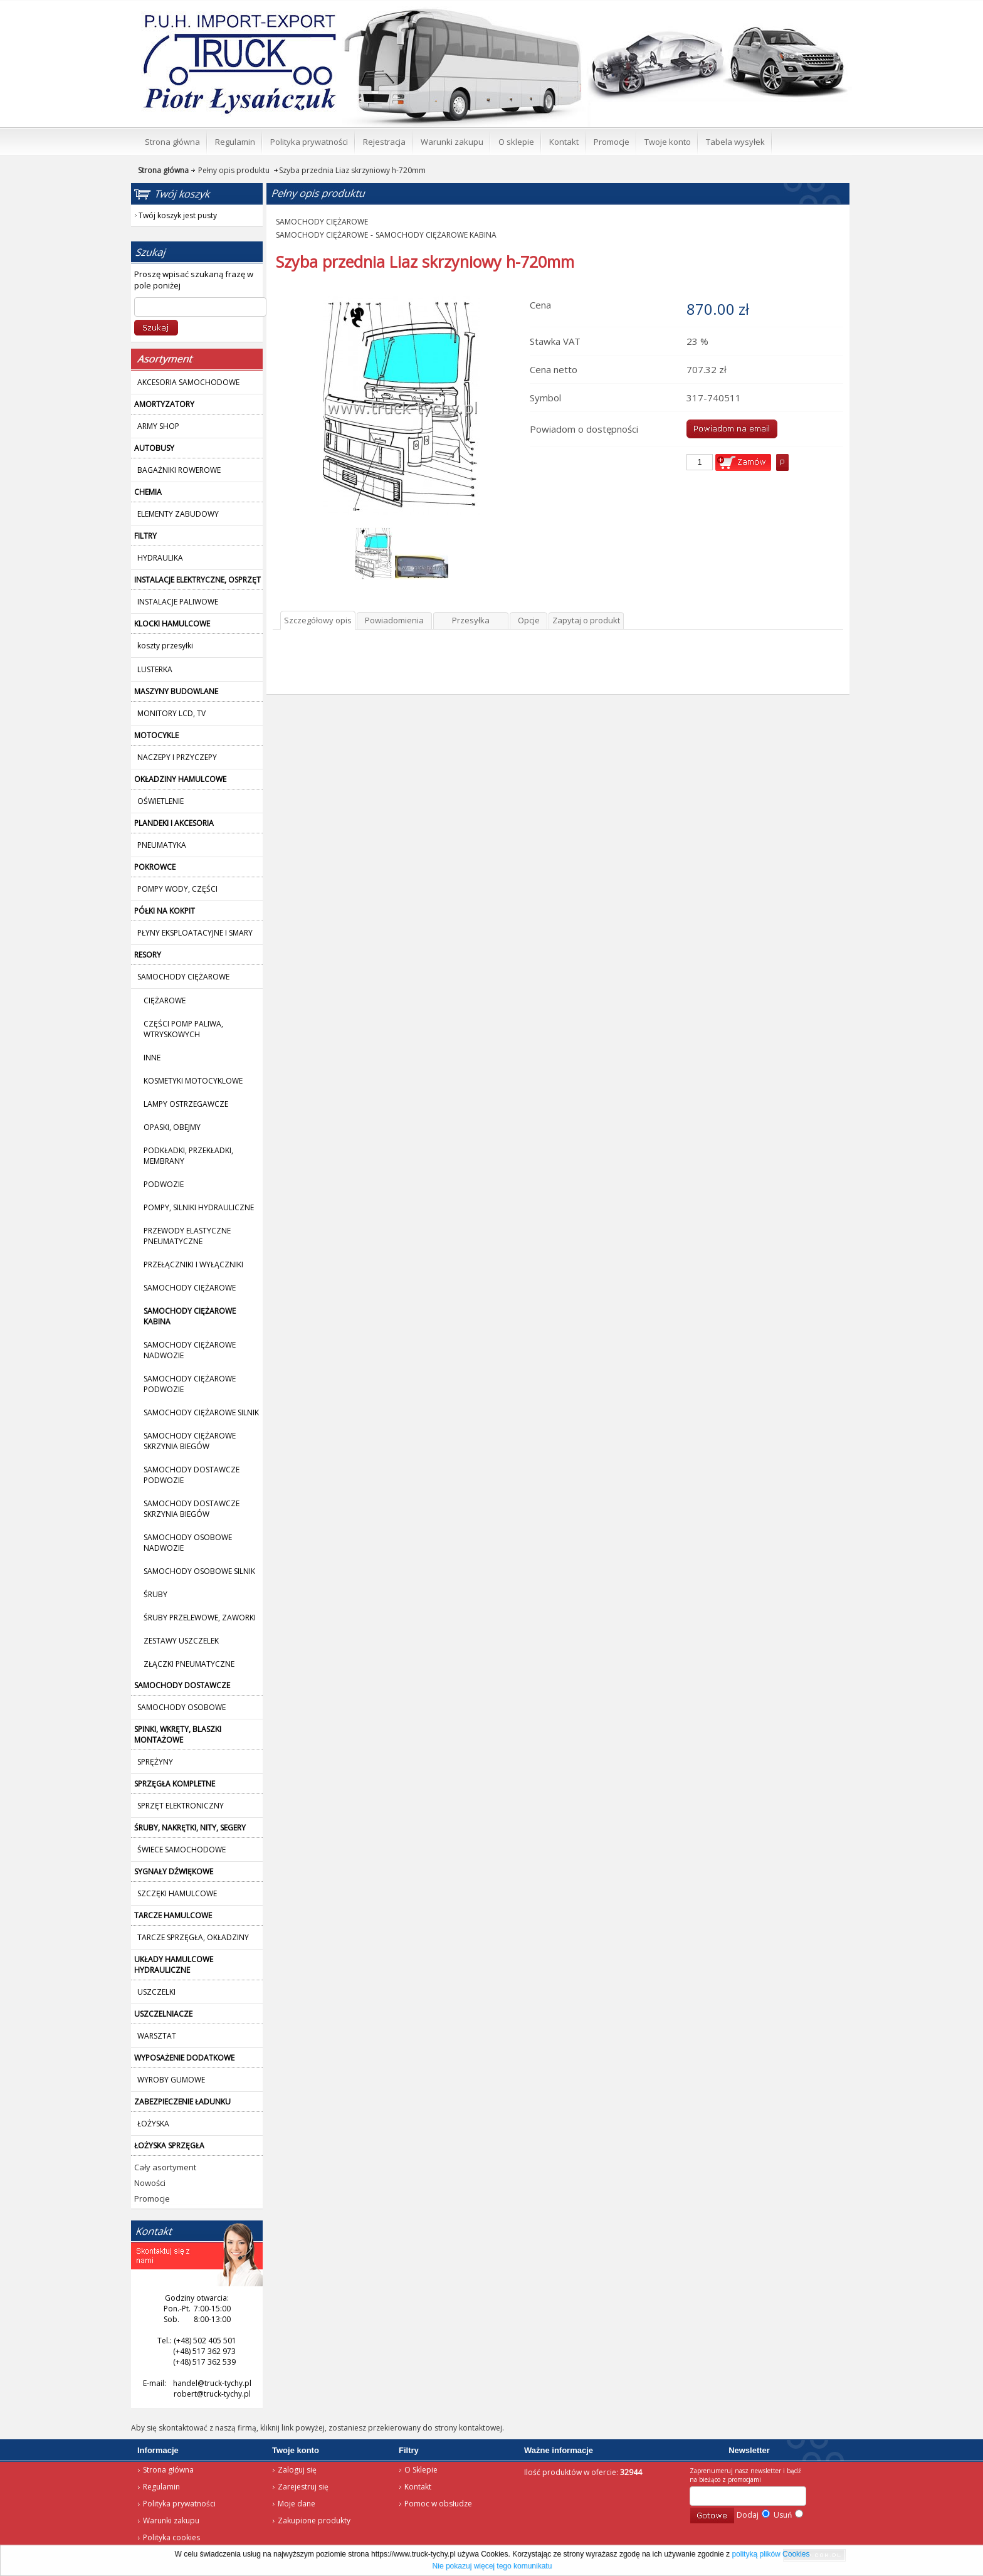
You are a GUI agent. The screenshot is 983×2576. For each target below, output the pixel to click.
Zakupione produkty (314, 2520)
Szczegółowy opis (318, 620)
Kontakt (417, 2486)
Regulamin (161, 2486)
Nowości (150, 2182)
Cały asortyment (165, 2167)
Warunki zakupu (171, 2520)
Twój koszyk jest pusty (750, 10)
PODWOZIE (164, 1184)
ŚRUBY (155, 1594)
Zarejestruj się (303, 2486)
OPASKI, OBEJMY (172, 1127)
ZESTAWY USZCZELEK (181, 1640)
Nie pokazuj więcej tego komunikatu (492, 2566)
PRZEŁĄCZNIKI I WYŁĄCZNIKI (193, 1264)
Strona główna (222, 16)
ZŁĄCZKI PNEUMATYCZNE (189, 1664)
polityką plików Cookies (770, 2554)
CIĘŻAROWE (165, 1000)
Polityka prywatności (179, 2503)
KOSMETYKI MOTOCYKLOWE (193, 1080)
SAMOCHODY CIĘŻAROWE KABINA (436, 235)
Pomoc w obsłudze (438, 2503)
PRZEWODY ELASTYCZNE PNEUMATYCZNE (187, 1236)
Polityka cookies (171, 2537)
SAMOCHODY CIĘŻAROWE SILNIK (201, 1412)
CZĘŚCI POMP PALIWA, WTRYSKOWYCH (183, 1029)
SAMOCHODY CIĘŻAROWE (190, 1287)
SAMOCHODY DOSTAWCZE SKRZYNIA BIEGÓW (191, 1508)
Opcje (529, 620)
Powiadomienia (394, 620)
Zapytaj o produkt (586, 620)
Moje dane (296, 2503)
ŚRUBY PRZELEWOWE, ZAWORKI (200, 1617)
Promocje (152, 2198)
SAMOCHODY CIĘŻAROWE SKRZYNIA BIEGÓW (190, 1441)
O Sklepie (421, 2469)
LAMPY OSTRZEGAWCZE (186, 1104)
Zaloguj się (297, 2469)
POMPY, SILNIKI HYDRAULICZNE (199, 1207)
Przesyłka (471, 620)
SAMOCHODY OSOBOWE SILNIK (199, 1571)
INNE (152, 1057)
